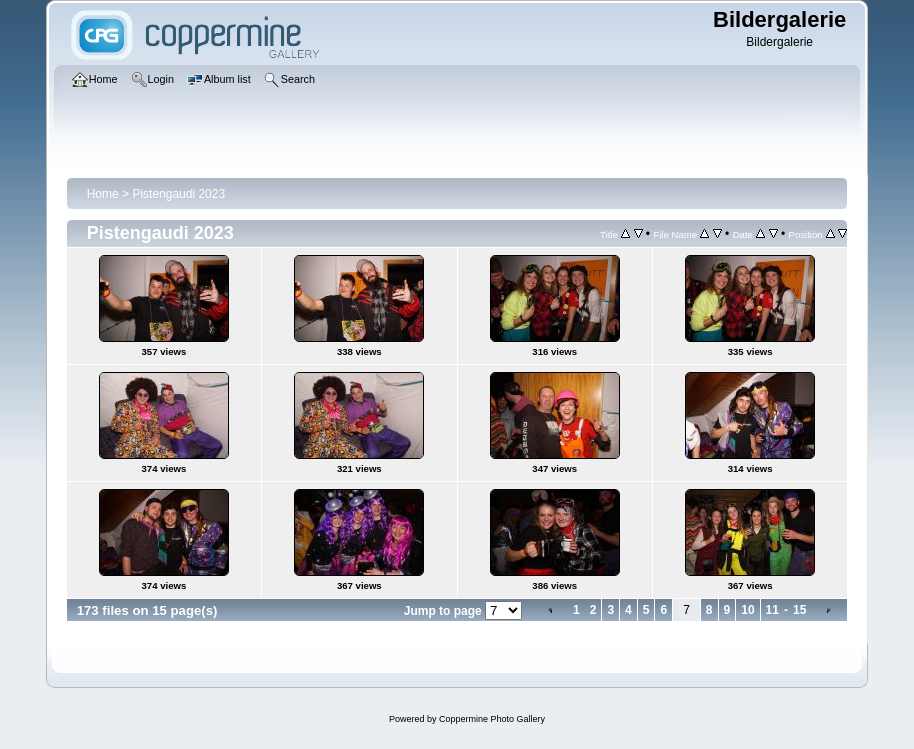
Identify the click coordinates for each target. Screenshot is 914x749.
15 (799, 610)
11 (772, 610)
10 (747, 610)
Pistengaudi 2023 (178, 194)
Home (103, 194)
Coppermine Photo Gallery (492, 719)
